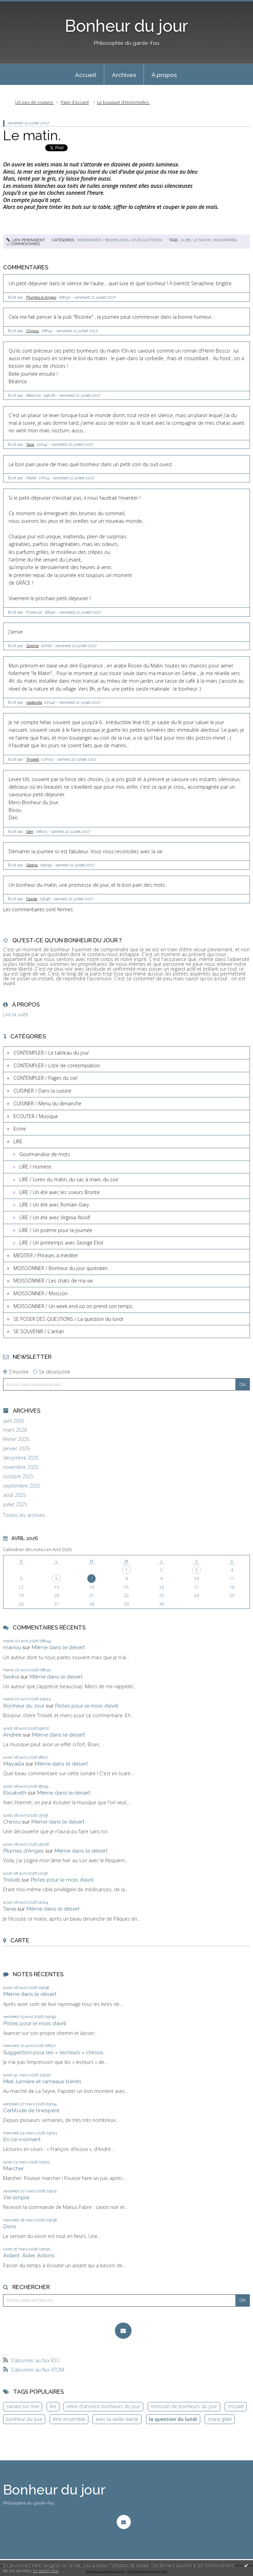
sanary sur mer (22, 2406)
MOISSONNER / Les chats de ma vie (53, 1280)
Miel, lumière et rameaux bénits (42, 2081)
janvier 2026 (16, 1448)
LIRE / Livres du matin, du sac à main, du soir (68, 1179)
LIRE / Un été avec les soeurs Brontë (59, 1192)
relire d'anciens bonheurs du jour (103, 2406)
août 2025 (14, 1495)
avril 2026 (13, 1421)
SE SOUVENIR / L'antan (38, 1331)
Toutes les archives (24, 1515)
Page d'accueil (75, 102)
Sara (30, 444)
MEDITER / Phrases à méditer (45, 1255)
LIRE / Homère (35, 1166)
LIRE (17, 1141)
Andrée (12, 1734)
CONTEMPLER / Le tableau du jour (51, 1052)
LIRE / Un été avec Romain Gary (54, 1204)
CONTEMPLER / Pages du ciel (45, 1078)
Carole (31, 898)
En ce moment (22, 2139)
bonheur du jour (24, 2419)
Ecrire (19, 1128)
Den (29, 831)
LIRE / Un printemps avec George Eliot (61, 1242)
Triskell (32, 759)
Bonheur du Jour (24, 1705)
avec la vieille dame (117, 2419)
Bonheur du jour (126, 26)
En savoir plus (45, 2571)
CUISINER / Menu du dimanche (47, 1103)
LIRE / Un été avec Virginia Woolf (54, 1217)
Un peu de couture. (34, 102)
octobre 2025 (18, 1476)
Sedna (32, 865)
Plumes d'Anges (23, 1850)
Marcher (13, 2168)
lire (53, 2406)
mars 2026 (15, 1430)
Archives (124, 74)
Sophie (32, 645)
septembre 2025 (21, 1486)
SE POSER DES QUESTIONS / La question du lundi (68, 1319)
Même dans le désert (58, 1647)
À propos (164, 74)
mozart (236, 2406)
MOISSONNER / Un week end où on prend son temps (73, 1306)
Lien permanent (25, 240)
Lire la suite (15, 1014)
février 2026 (16, 1439)
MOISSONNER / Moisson (40, 1293)
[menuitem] (85, 74)
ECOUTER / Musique (35, 1116)
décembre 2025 (21, 1458)
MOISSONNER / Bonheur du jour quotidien (119, 240)
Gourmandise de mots (44, 1154)
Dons (10, 2226)
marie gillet (220, 2419)
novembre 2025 (20, 1467)
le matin (202, 240)
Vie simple (16, 2197)
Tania (9, 1908)
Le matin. (32, 135)
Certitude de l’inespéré (31, 2110)
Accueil (85, 74)
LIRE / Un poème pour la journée (55, 1230)
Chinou (32, 330)
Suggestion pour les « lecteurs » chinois (53, 2052)
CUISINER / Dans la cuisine (42, 1090)
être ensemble (69, 2419)
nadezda (34, 702)
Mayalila (13, 1763)
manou (12, 1647)
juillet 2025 (15, 1504)
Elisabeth (15, 1792)
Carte (19, 1940)
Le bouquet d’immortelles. (123, 102)
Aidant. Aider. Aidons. (29, 2255)
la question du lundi (173, 2419)
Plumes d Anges (41, 297)
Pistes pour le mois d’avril (86, 1705)
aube (186, 240)
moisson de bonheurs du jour (183, 2406)
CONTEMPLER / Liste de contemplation (56, 1065)
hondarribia (225, 240)
